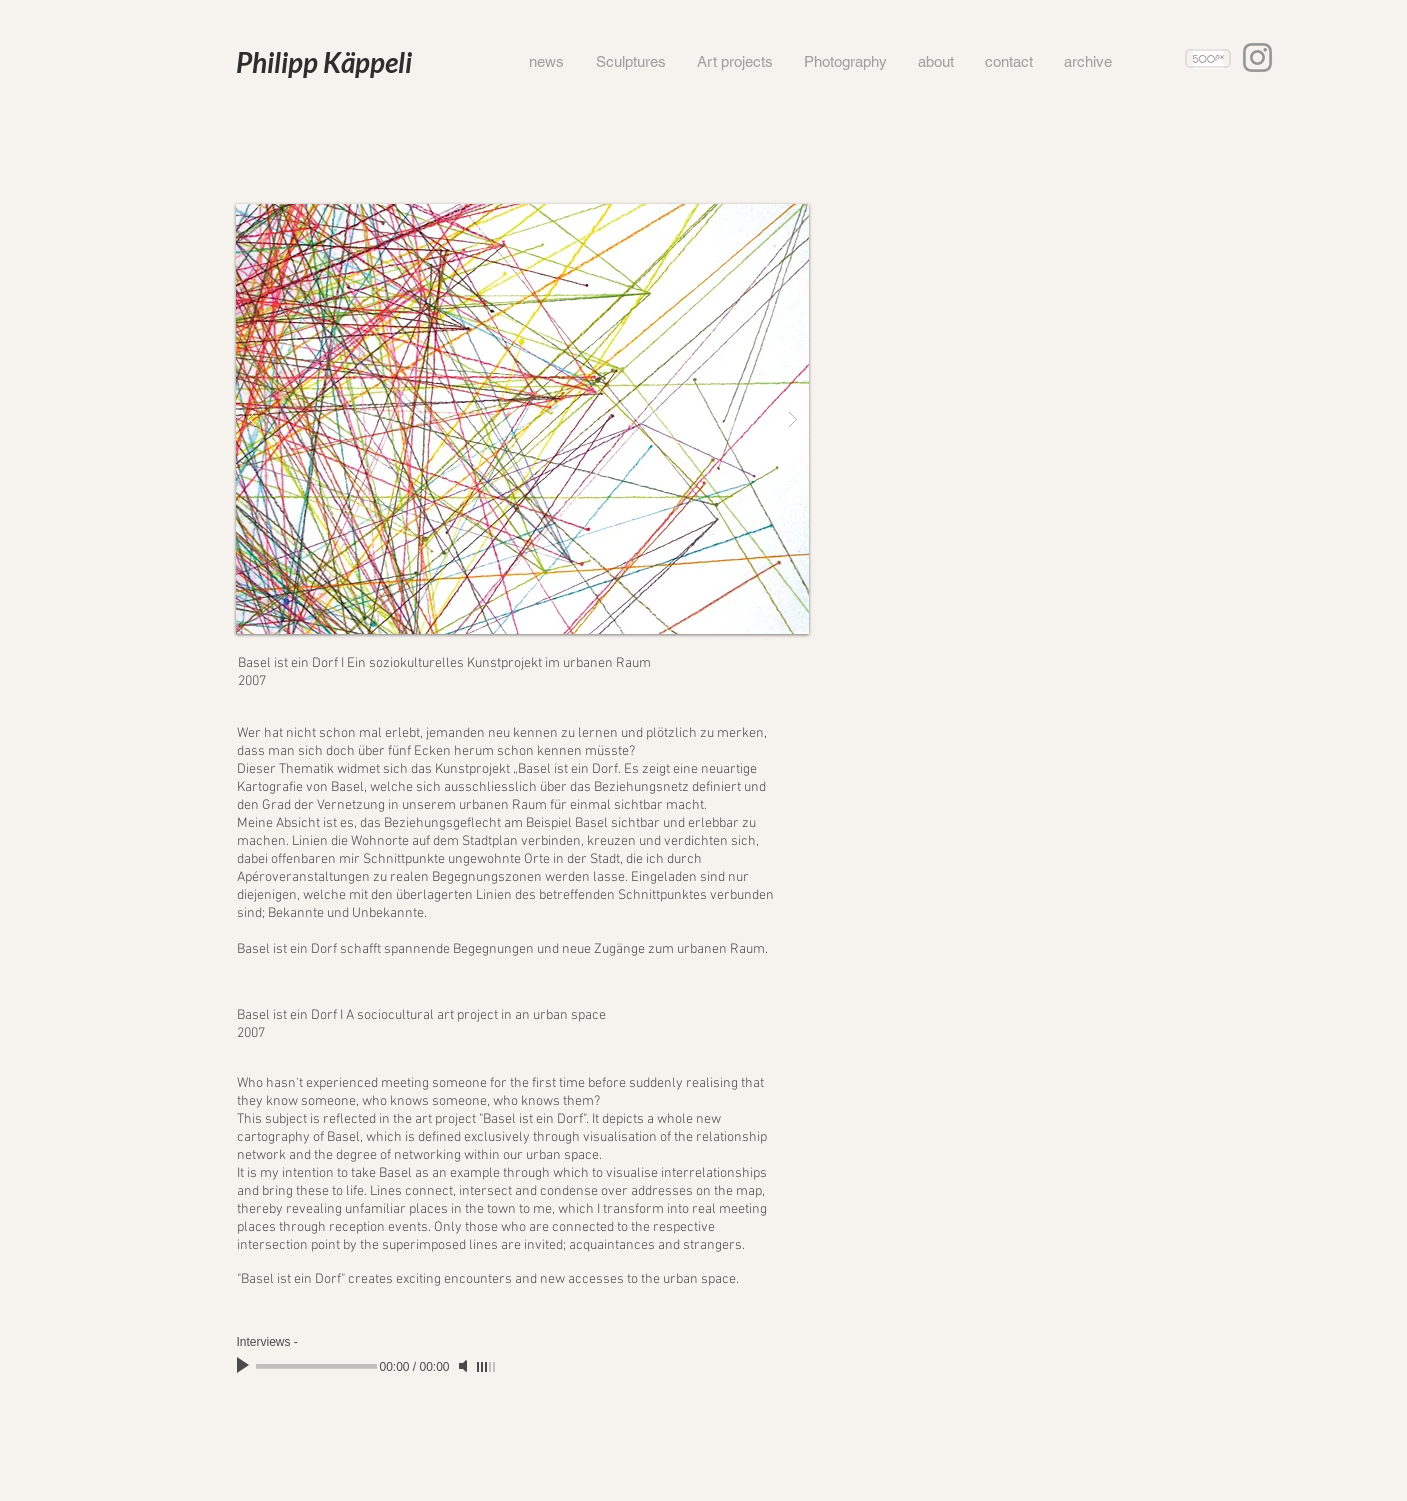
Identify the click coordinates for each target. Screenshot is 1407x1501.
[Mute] (465, 1366)
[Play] (245, 1366)
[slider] (487, 1367)
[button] (522, 419)
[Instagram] (1257, 57)
